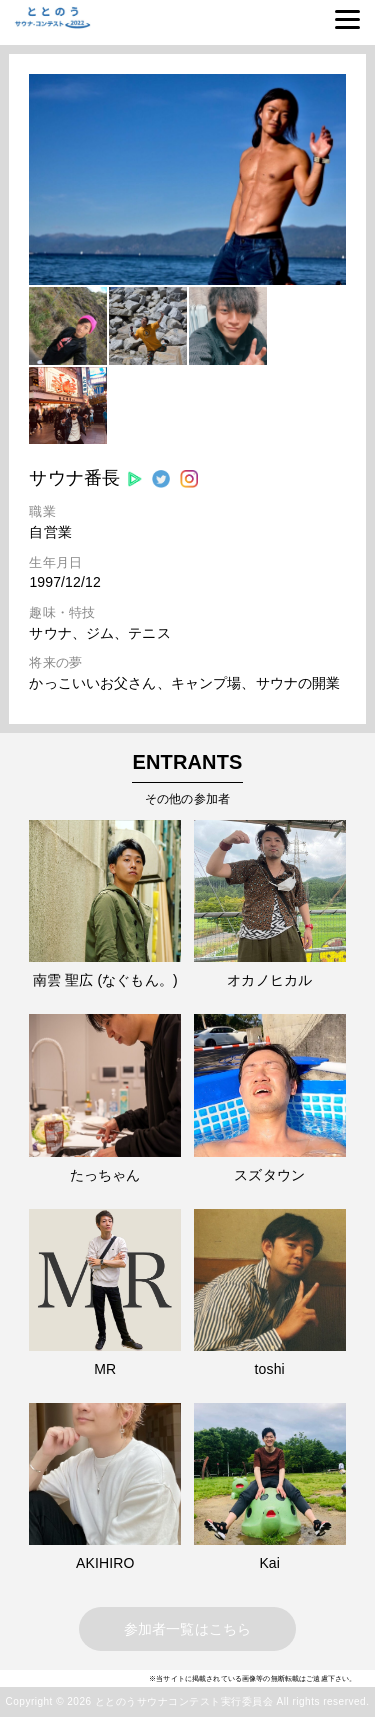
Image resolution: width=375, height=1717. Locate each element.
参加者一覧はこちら (187, 1629)
